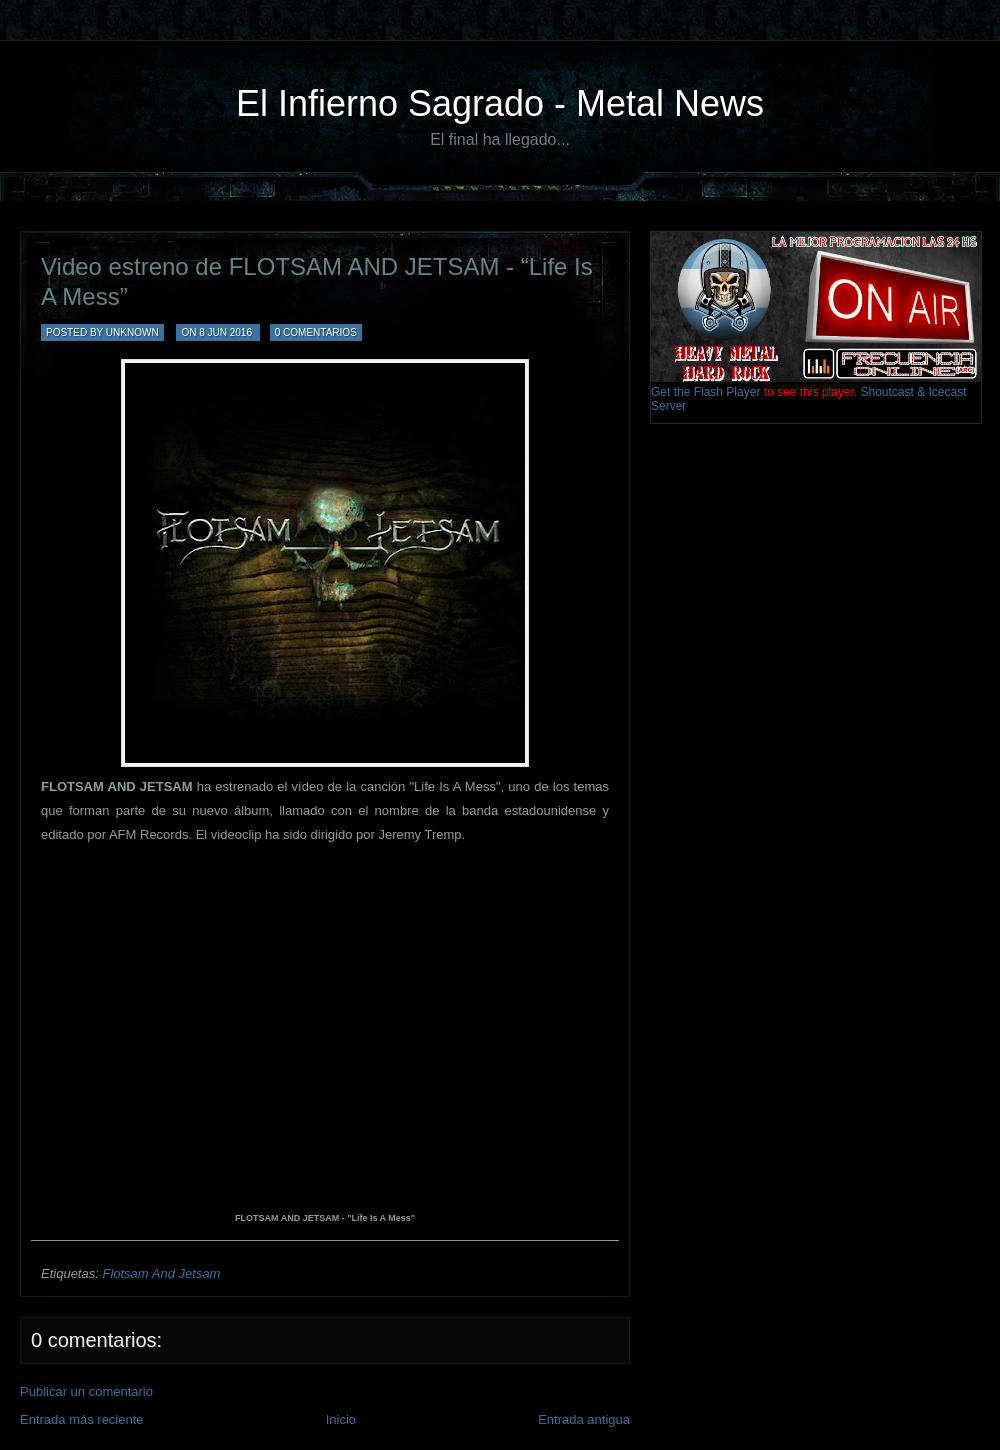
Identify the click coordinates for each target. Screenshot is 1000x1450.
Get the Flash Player (705, 392)
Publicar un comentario (86, 1391)
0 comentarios (316, 332)
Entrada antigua (584, 1419)
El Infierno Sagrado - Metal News (500, 103)
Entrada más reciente (82, 1419)
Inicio (341, 1419)
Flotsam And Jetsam (161, 1273)
